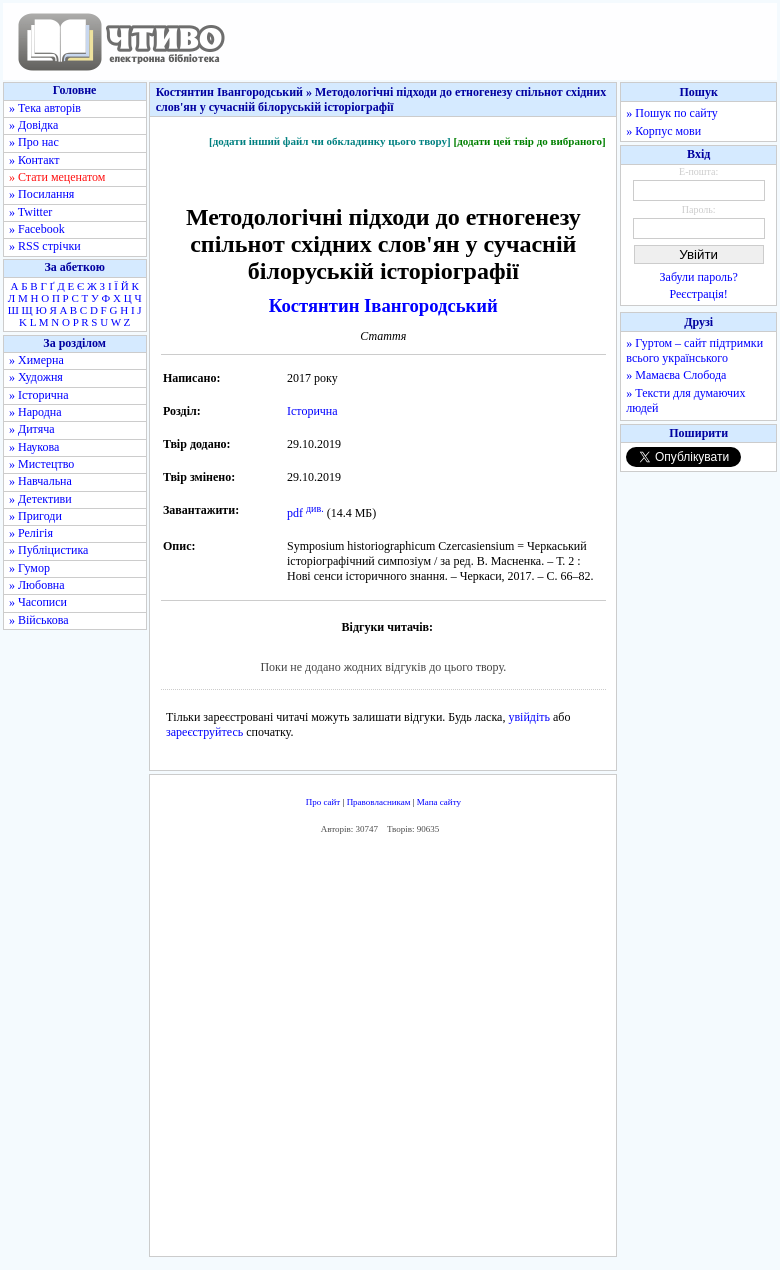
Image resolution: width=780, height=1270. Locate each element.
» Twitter (30, 212)
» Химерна (36, 360)
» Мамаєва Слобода (676, 375)
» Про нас (34, 142)
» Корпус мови (663, 131)
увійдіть (529, 717)
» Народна (35, 412)
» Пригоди (35, 516)
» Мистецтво (41, 464)
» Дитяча (32, 429)
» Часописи (38, 602)
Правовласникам (379, 802)
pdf (295, 513)
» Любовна (37, 585)
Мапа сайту (439, 802)
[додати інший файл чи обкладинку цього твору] (330, 141)
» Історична (39, 395)
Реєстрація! (699, 294)
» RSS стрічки (45, 246)
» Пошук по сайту (671, 113)
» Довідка (33, 125)
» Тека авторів (45, 108)
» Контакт (34, 160)
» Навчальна (40, 481)
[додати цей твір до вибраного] (529, 141)
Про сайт (323, 802)
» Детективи (40, 499)
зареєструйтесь (204, 732)
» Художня (36, 377)
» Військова (39, 620)
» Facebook (37, 229)
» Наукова (34, 447)
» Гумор (29, 568)
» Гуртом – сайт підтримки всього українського (694, 350)
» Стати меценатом (57, 177)
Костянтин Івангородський (383, 305)
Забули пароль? (699, 277)
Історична (312, 411)
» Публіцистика (48, 550)
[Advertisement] (446, 1050)
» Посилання (41, 194)
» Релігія (31, 533)
